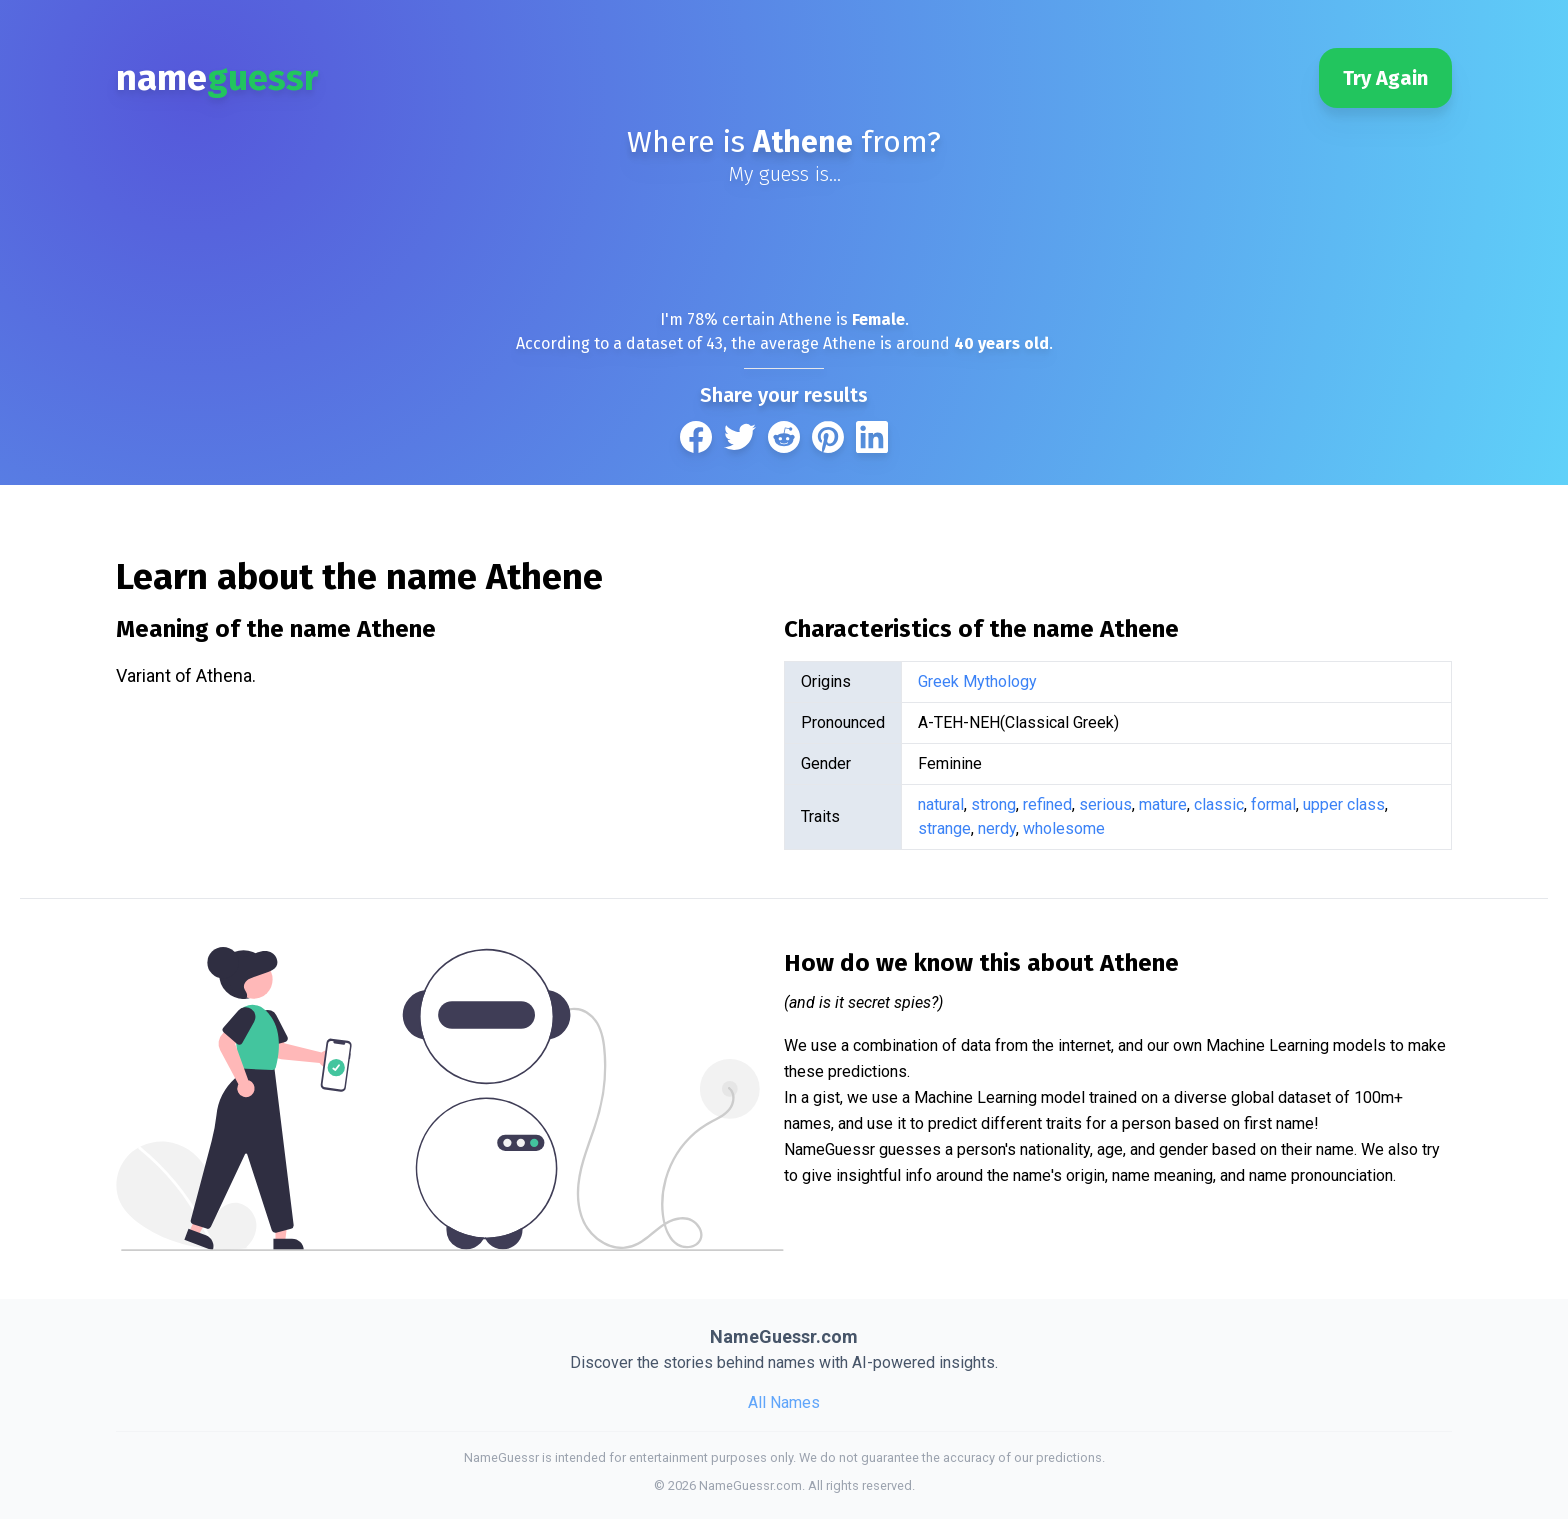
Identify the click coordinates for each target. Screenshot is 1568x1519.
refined (1047, 804)
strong (993, 804)
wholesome (1064, 828)
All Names (784, 1402)
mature (1163, 804)
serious (1105, 804)
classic (1219, 804)
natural (941, 804)
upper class (1344, 804)
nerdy (997, 828)
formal (1273, 804)
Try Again (1385, 78)
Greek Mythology (977, 681)
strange (944, 828)
